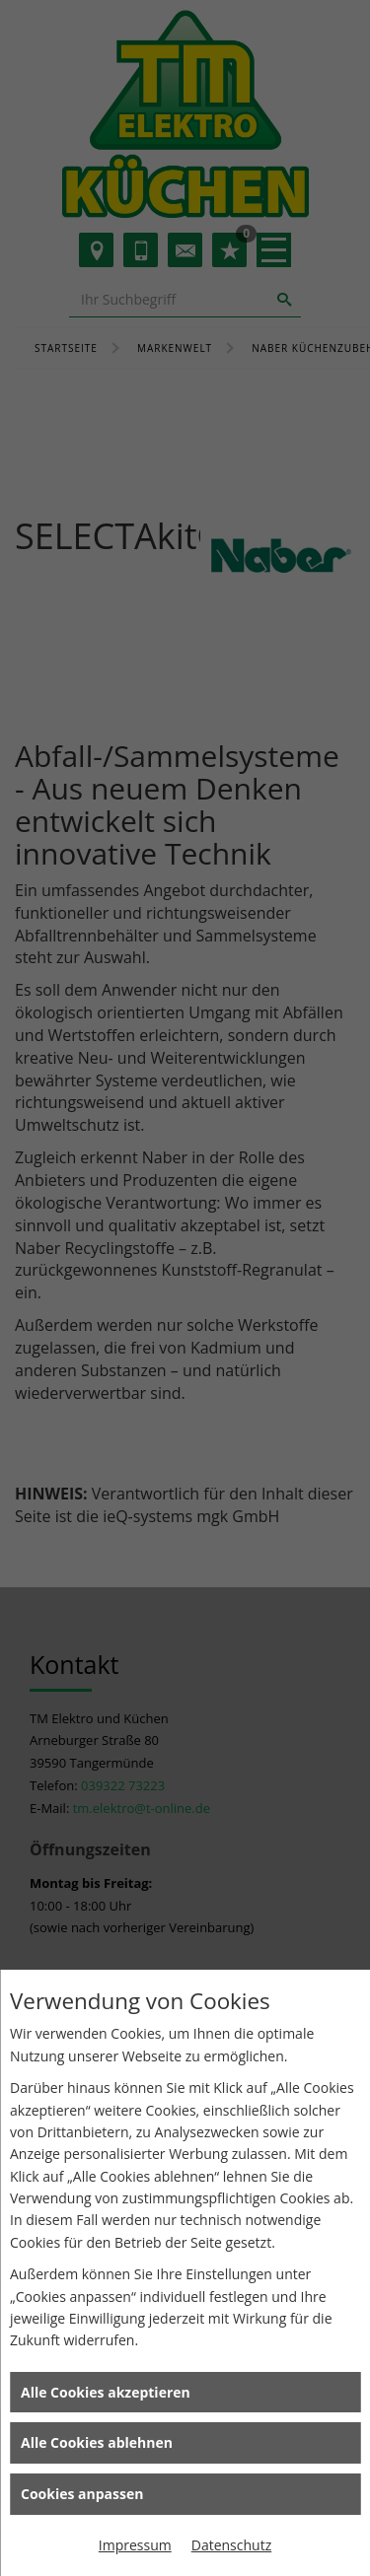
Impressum (135, 2545)
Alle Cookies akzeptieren (105, 2392)
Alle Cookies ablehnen (97, 2442)
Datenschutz (231, 2545)
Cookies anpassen (82, 2493)
